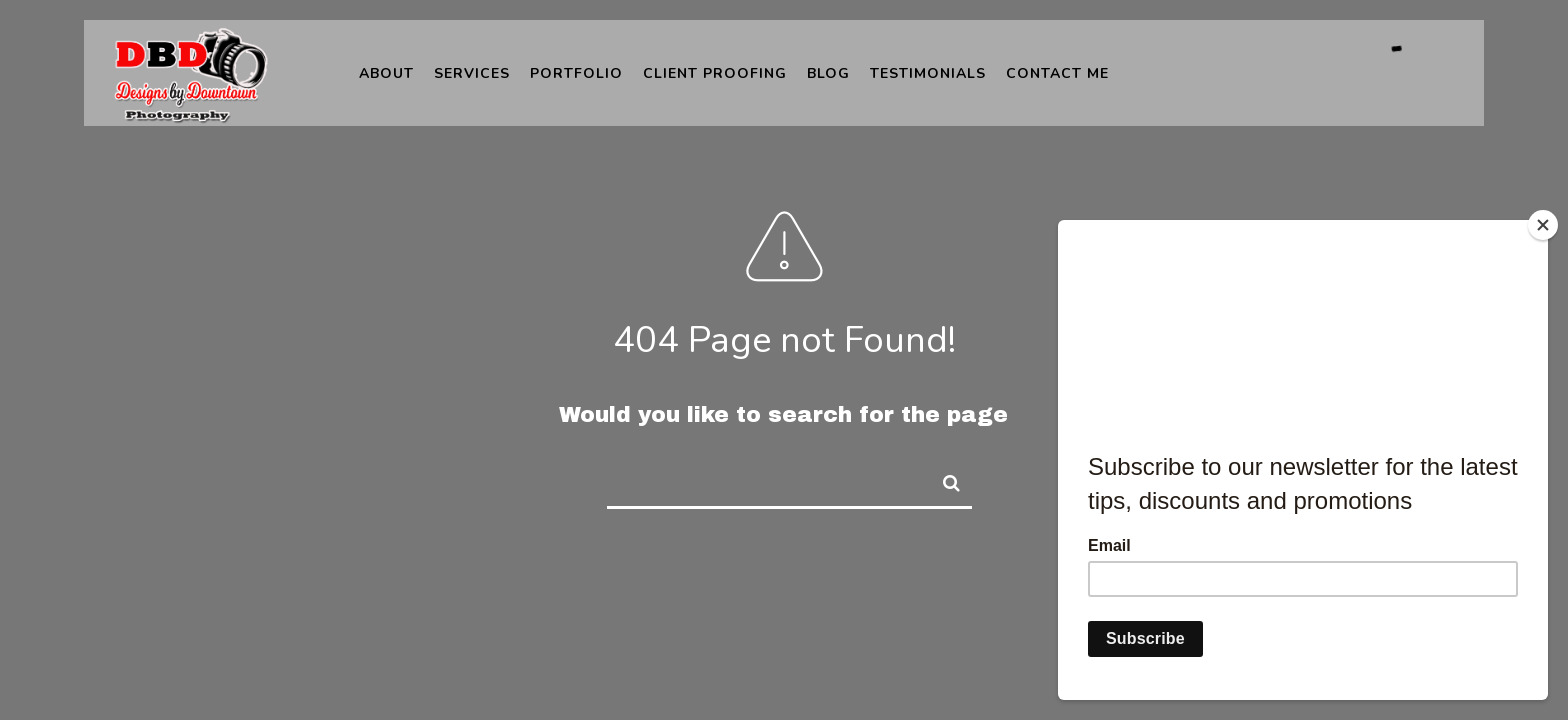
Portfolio (576, 73)
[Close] (1543, 225)
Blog (828, 73)
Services (472, 73)
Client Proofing (715, 73)
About (386, 73)
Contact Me (1057, 73)
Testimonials (928, 73)
